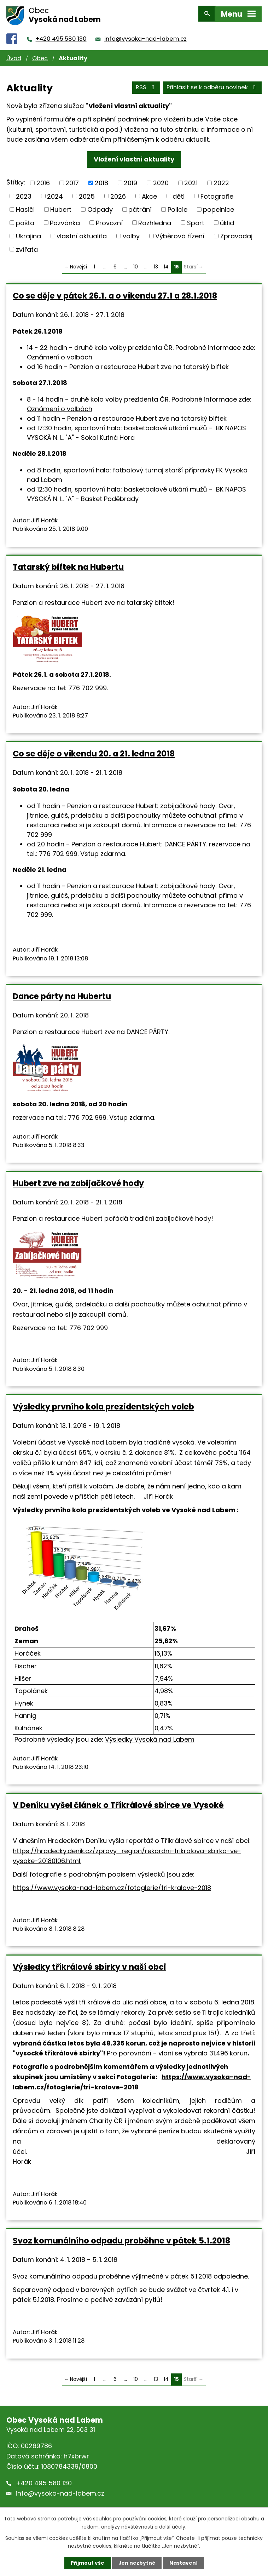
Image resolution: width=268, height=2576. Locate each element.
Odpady (100, 206)
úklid (227, 219)
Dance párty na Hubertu (62, 993)
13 (156, 263)
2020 (161, 179)
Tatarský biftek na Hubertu (68, 563)
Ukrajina (28, 232)
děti (179, 192)
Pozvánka (65, 219)
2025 (87, 192)
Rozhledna (154, 219)
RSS (146, 84)
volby (131, 232)
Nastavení (183, 2562)
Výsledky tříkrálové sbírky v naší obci (89, 1963)
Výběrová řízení (179, 232)
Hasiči (25, 206)
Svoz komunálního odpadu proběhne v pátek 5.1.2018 (121, 2237)
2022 (221, 179)
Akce (149, 192)
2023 (23, 192)
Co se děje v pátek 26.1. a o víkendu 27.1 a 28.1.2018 (115, 292)
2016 (43, 179)
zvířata (27, 246)
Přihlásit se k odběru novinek (212, 84)
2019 (130, 179)
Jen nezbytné (136, 2562)
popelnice (218, 206)
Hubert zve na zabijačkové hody (78, 1180)
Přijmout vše (87, 2562)
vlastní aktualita (82, 232)
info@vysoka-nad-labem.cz (145, 36)
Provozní (109, 219)
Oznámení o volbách (59, 354)
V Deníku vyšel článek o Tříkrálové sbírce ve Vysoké (118, 1802)
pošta (25, 219)
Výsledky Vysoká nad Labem (149, 1736)
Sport (195, 219)
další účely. (172, 2526)
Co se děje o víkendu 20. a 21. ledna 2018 (94, 750)
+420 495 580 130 (61, 36)
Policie (177, 206)
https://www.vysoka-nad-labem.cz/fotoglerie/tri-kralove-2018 (112, 1884)
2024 (55, 192)
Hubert (60, 206)
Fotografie (216, 192)
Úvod (13, 55)
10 (135, 263)
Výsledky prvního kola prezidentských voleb (103, 1403)
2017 (72, 179)
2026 (118, 192)
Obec (40, 55)
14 (166, 263)
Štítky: (15, 179)
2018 (101, 179)
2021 (191, 179)
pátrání (140, 206)
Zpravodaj (236, 232)
